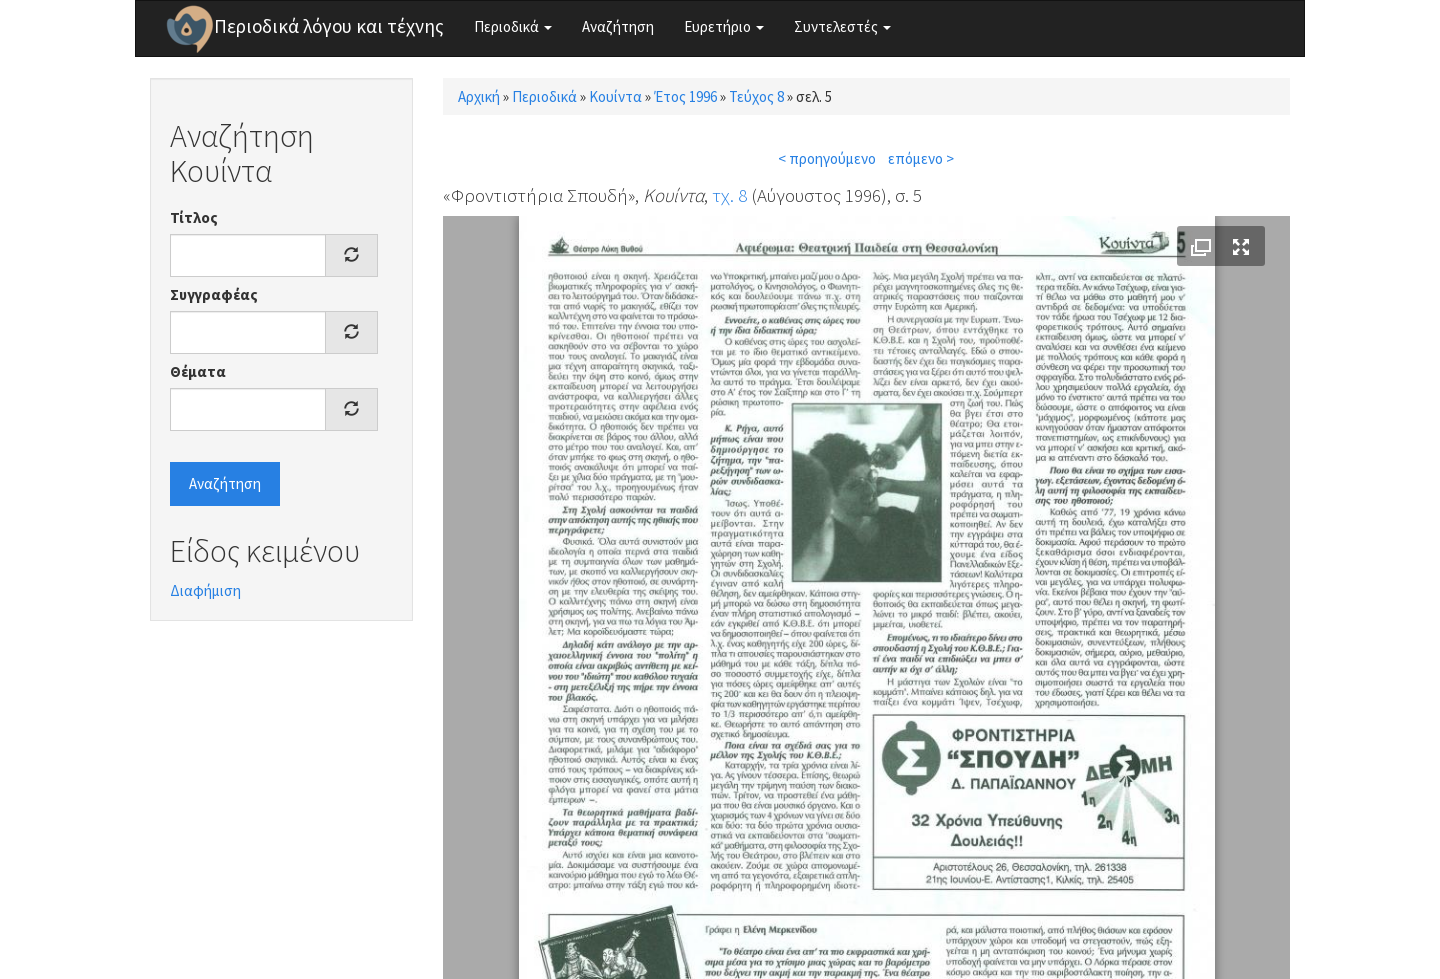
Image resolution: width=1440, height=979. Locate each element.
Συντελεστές (842, 26)
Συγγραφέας (214, 294)
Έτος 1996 (685, 96)
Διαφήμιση (205, 590)
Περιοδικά (513, 26)
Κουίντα (615, 96)
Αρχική (479, 96)
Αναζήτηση (618, 26)
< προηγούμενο (827, 158)
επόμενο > (921, 158)
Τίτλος (194, 217)
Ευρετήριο (724, 26)
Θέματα (198, 371)
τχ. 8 (729, 195)
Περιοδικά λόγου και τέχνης (329, 26)
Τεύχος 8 (756, 96)
